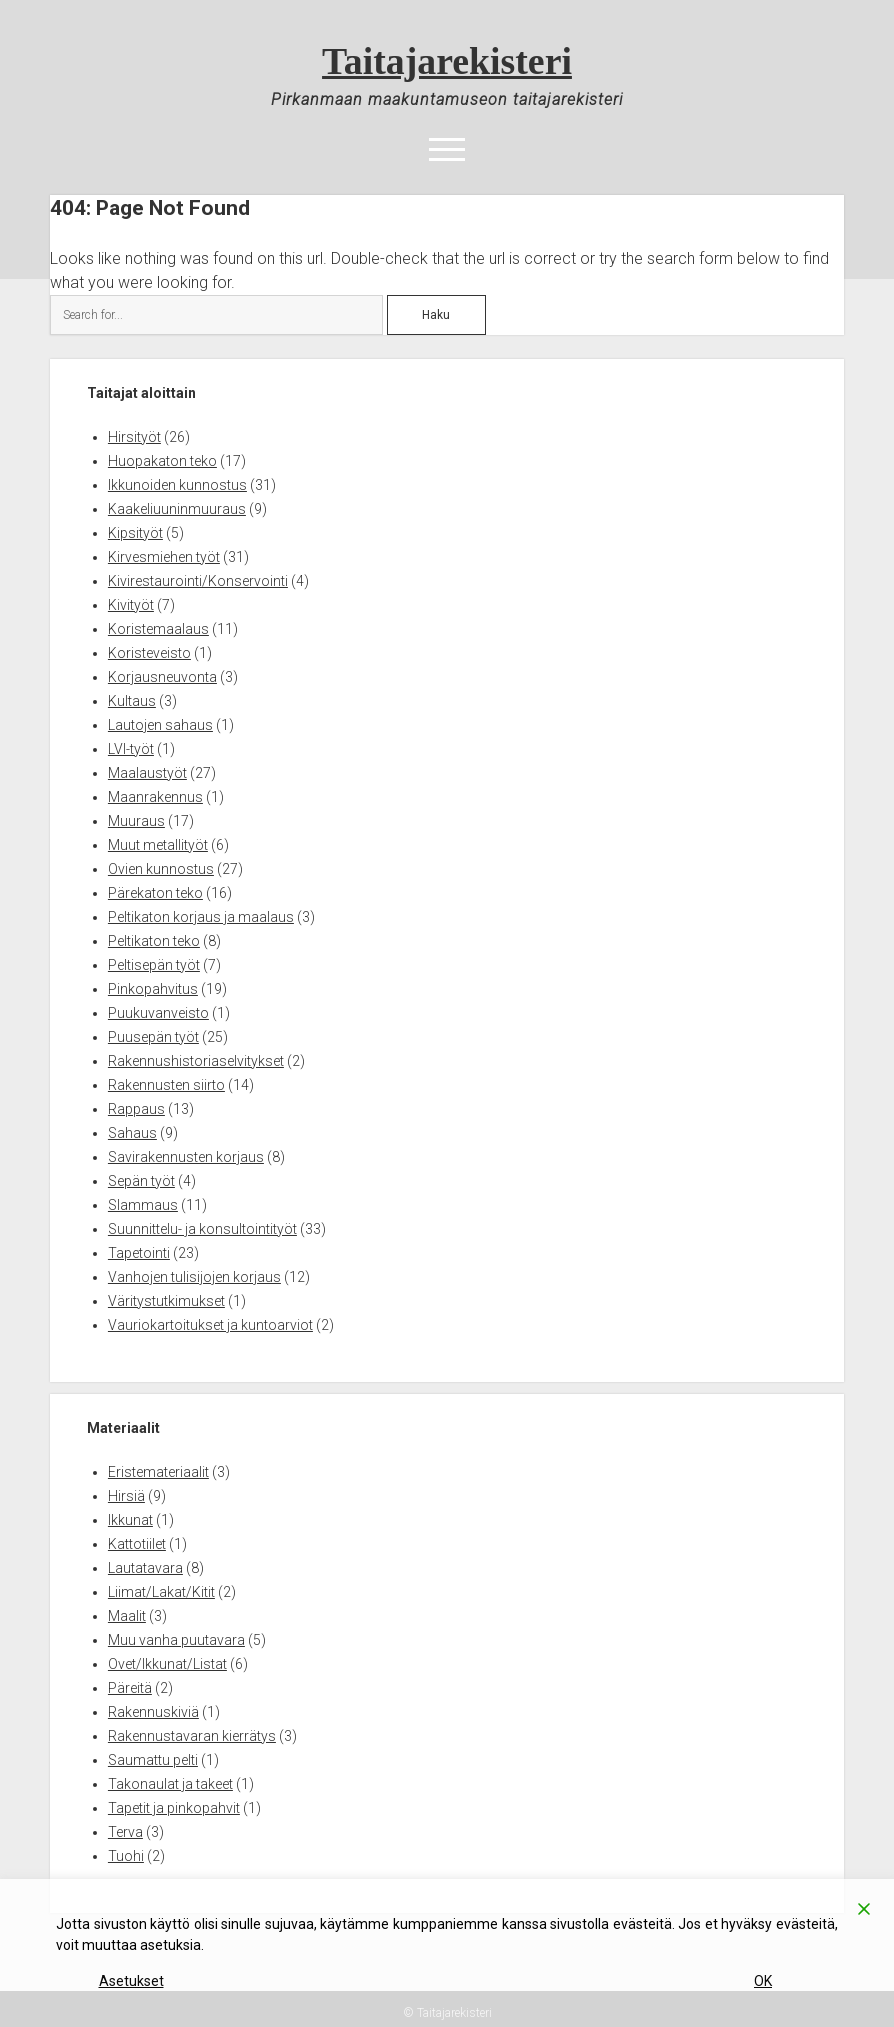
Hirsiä (126, 1496)
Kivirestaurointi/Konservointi (198, 581)
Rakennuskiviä (153, 1712)
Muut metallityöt (158, 845)
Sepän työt (141, 1181)
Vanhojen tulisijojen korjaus (194, 1277)
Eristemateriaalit (158, 1472)
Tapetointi (139, 1253)
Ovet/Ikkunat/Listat (167, 1664)
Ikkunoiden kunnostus (177, 485)
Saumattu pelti (153, 1760)
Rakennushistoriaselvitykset (196, 1061)
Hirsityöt (134, 437)
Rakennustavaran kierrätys (192, 1736)
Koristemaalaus (158, 629)
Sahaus (132, 1133)
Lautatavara (145, 1568)
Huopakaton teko (162, 461)
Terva (125, 1832)
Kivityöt (131, 605)
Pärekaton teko (155, 893)
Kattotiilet (137, 1544)
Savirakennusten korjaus (186, 1157)
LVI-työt (131, 749)
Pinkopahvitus (153, 989)
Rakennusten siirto (166, 1085)
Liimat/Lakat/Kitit (161, 1592)
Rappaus (136, 1109)
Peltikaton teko (154, 941)
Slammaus (143, 1205)
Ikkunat (130, 1520)
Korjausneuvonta (162, 677)
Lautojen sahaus (160, 725)
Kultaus (132, 701)
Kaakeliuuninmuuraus (177, 509)
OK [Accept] (763, 1981)
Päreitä (130, 1688)
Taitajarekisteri (447, 61)
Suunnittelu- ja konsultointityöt (202, 1229)
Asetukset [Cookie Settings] (131, 1981)
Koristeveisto (149, 653)
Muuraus (136, 821)
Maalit (127, 1616)
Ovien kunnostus (161, 869)
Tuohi (126, 1856)
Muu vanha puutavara (176, 1640)
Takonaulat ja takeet (170, 1784)
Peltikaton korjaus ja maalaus (201, 917)
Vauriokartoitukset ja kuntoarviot (210, 1325)
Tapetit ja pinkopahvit (174, 1808)
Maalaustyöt (147, 773)
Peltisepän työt (154, 965)
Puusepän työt (153, 1037)
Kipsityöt (135, 533)
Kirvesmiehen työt (164, 557)
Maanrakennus (155, 797)
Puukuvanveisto (158, 1013)
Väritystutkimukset (166, 1301)
